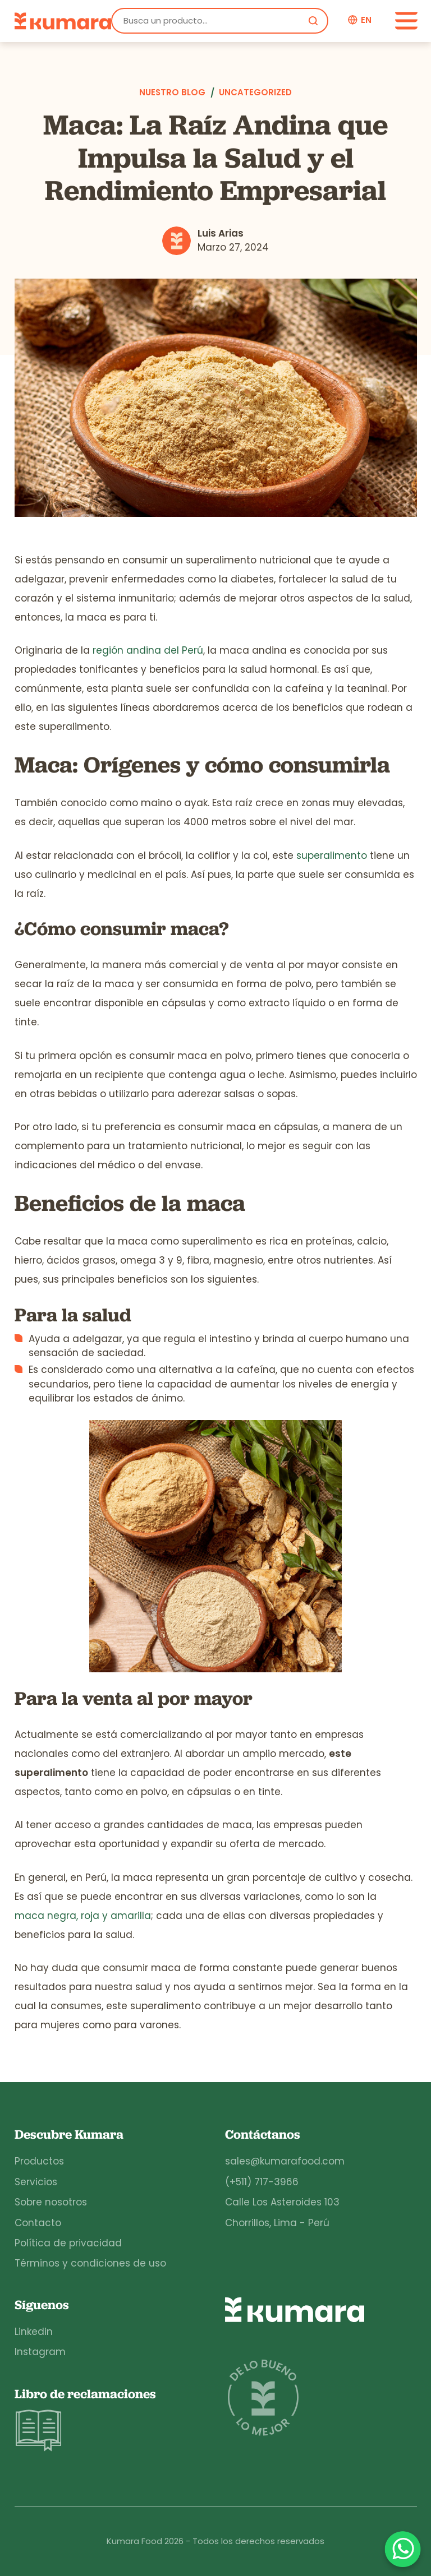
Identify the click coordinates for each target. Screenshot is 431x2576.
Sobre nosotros (51, 2202)
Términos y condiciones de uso (90, 2263)
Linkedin (34, 2331)
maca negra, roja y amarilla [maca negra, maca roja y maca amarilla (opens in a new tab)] (83, 1915)
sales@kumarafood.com (285, 2161)
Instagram (40, 2351)
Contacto (38, 2222)
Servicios (36, 2181)
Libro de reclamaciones (85, 2420)
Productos (39, 2161)
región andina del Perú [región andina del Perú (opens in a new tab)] (148, 650)
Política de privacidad (68, 2243)
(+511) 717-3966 (262, 2181)
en (366, 20)
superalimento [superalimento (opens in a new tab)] (331, 855)
